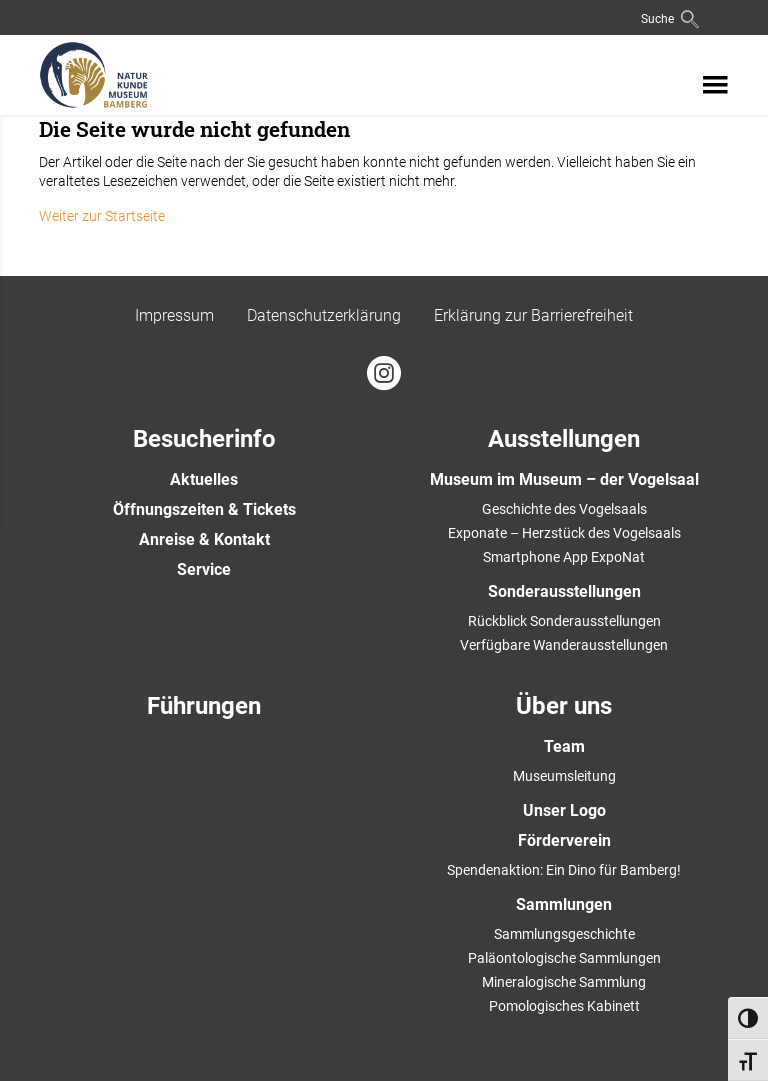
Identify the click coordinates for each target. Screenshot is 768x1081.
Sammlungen (564, 904)
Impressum (174, 315)
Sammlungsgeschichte (564, 934)
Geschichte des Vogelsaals (564, 509)
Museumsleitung (564, 776)
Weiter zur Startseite (102, 216)
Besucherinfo (204, 439)
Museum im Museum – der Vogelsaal (564, 479)
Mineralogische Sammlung (564, 982)
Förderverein (564, 840)
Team (564, 746)
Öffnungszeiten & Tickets (204, 509)
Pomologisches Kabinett (564, 1006)
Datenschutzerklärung (324, 315)
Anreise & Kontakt (204, 539)
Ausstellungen (564, 439)
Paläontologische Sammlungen (564, 958)
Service (204, 569)
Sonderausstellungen (564, 591)
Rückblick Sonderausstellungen (564, 621)
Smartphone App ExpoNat (564, 557)
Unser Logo (564, 810)
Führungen (204, 706)
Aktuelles (204, 479)
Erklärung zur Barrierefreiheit (533, 315)
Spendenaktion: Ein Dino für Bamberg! (564, 870)
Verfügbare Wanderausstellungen (564, 645)
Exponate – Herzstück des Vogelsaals (564, 533)
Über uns (564, 706)
